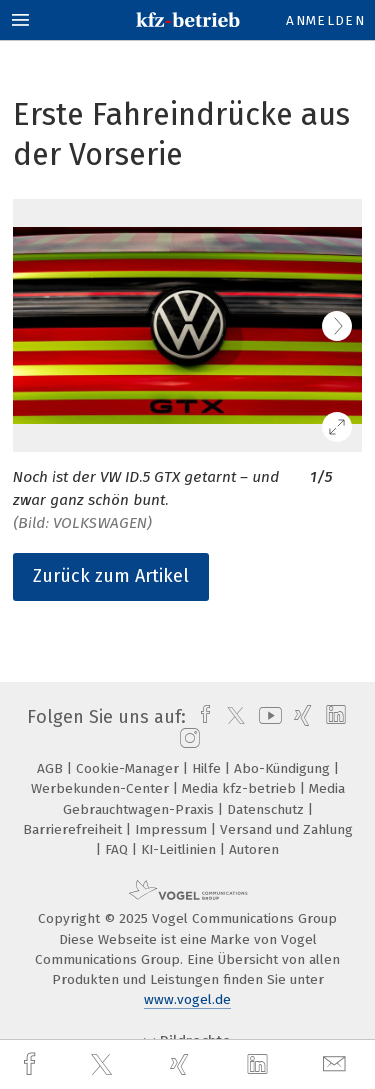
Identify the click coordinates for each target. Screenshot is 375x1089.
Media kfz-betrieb (241, 788)
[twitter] (104, 1065)
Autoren (254, 849)
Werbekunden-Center (102, 788)
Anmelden (325, 20)
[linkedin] (260, 1065)
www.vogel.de (187, 999)
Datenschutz (267, 809)
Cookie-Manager (129, 768)
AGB (52, 768)
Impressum (173, 829)
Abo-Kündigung (284, 768)
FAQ (118, 849)
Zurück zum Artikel (111, 576)
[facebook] (32, 1064)
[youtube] (267, 717)
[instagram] (187, 739)
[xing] (182, 1064)
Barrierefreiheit (74, 829)
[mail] (337, 1064)
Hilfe (208, 768)
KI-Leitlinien (180, 849)
